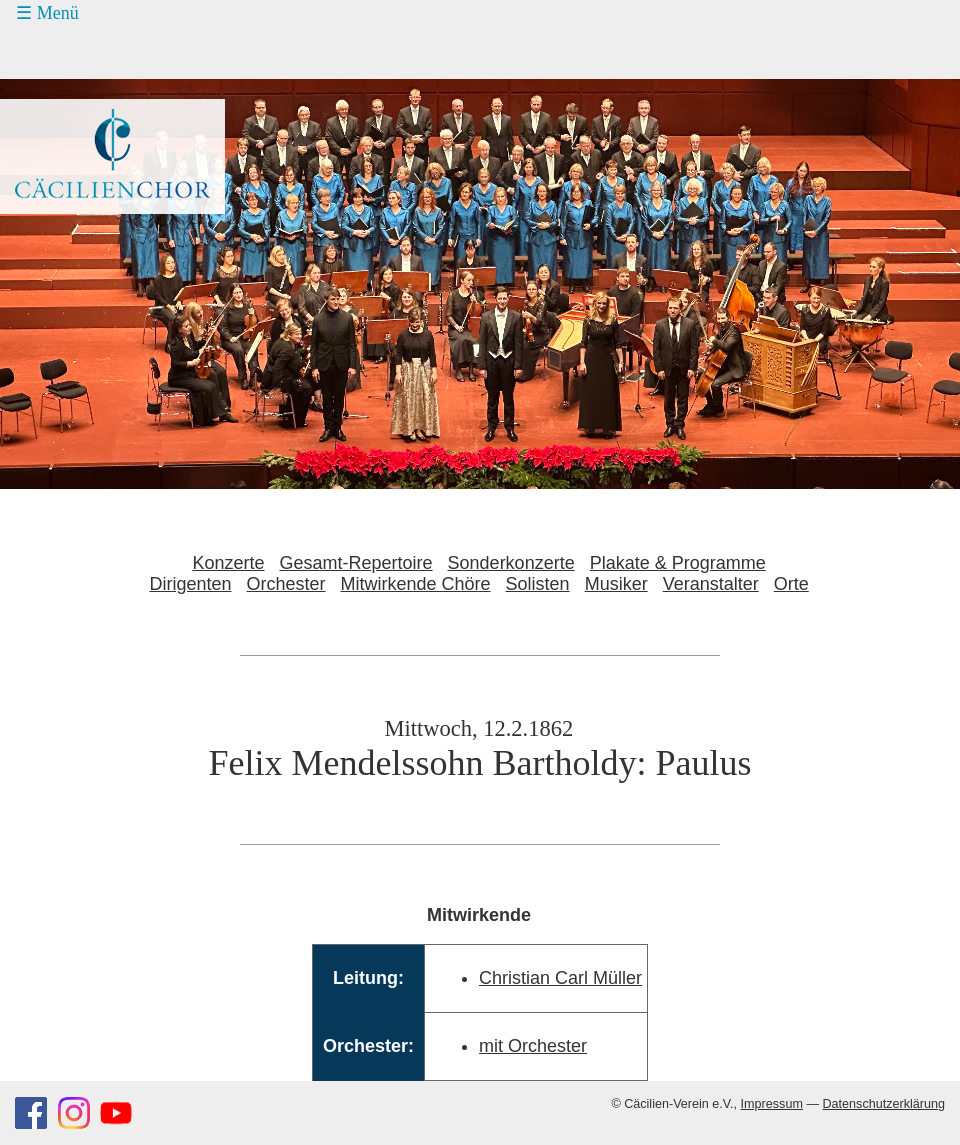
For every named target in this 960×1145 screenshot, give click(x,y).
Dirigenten (190, 584)
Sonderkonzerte (511, 563)
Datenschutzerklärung (883, 1104)
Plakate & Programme (678, 563)
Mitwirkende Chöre (416, 584)
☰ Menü (47, 13)
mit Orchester (533, 1046)
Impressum (772, 1104)
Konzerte (228, 563)
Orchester (285, 584)
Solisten (538, 584)
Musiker (616, 584)
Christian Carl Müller (560, 978)
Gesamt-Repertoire (356, 563)
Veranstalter (711, 584)
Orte (791, 584)
